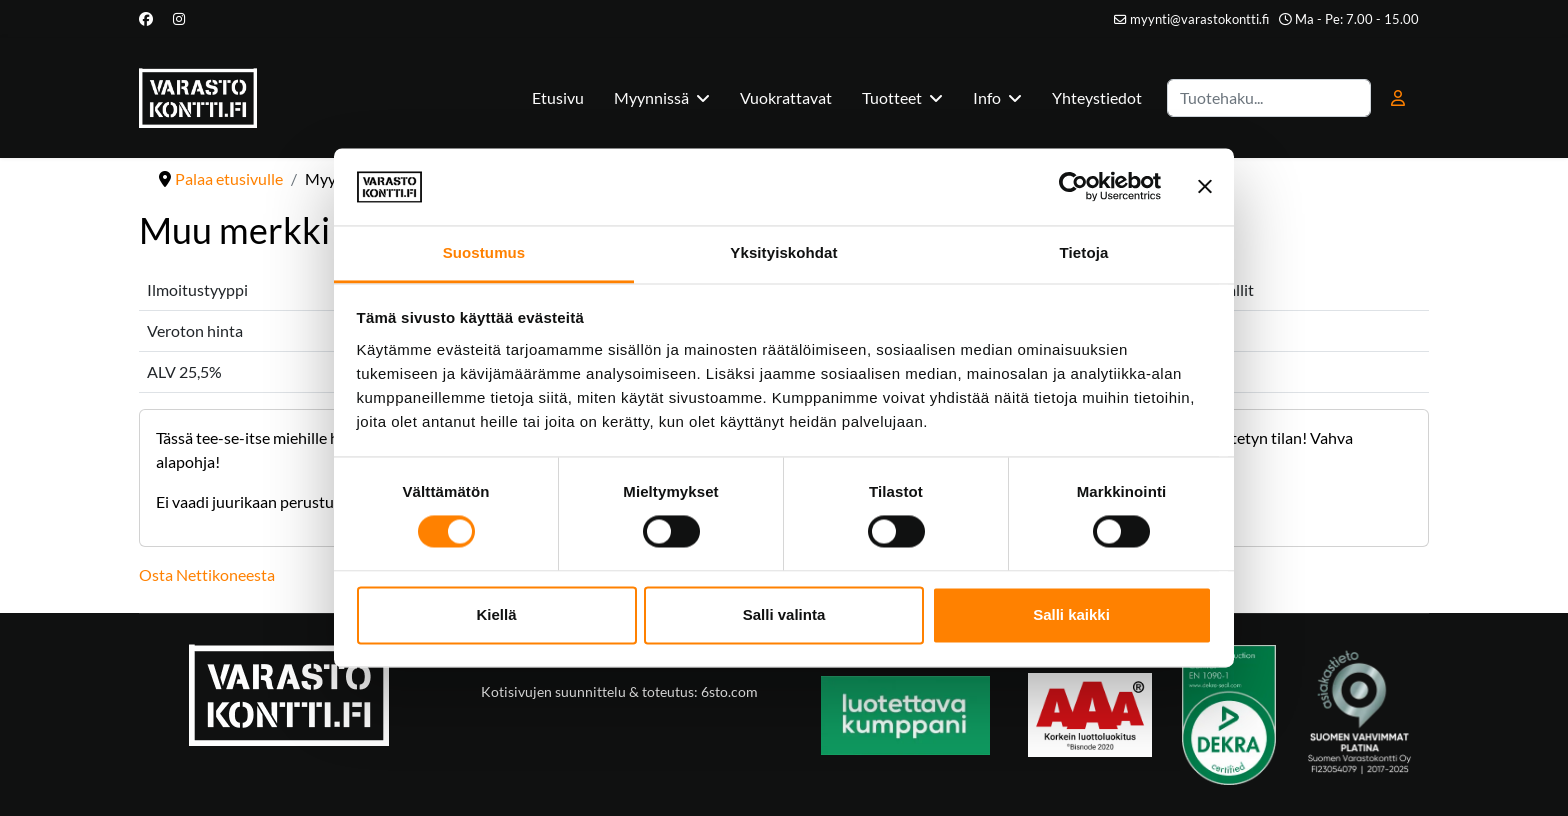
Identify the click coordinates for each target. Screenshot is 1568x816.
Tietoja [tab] (1084, 252)
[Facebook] (146, 18)
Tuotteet (892, 97)
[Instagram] (179, 18)
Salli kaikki (1071, 614)
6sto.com (728, 691)
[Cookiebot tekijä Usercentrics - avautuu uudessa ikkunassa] (1073, 187)
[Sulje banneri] (1205, 187)
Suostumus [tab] (484, 252)
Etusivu (558, 97)
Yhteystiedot (1097, 97)
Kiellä (496, 614)
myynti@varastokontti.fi (1199, 19)
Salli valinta (784, 614)
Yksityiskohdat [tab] (783, 252)
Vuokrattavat (786, 97)
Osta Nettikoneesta (207, 574)
